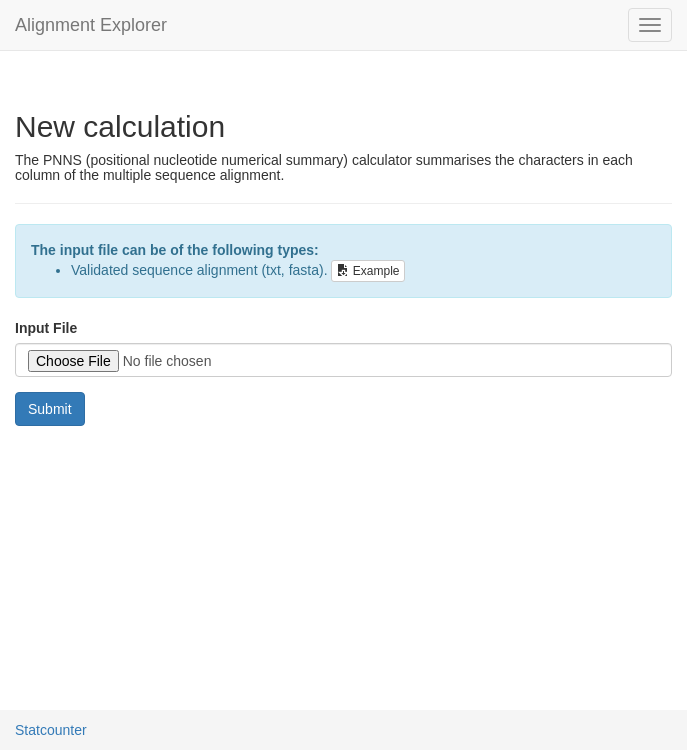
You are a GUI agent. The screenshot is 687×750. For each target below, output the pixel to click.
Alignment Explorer (91, 25)
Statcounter (51, 730)
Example (368, 271)
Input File (46, 328)
